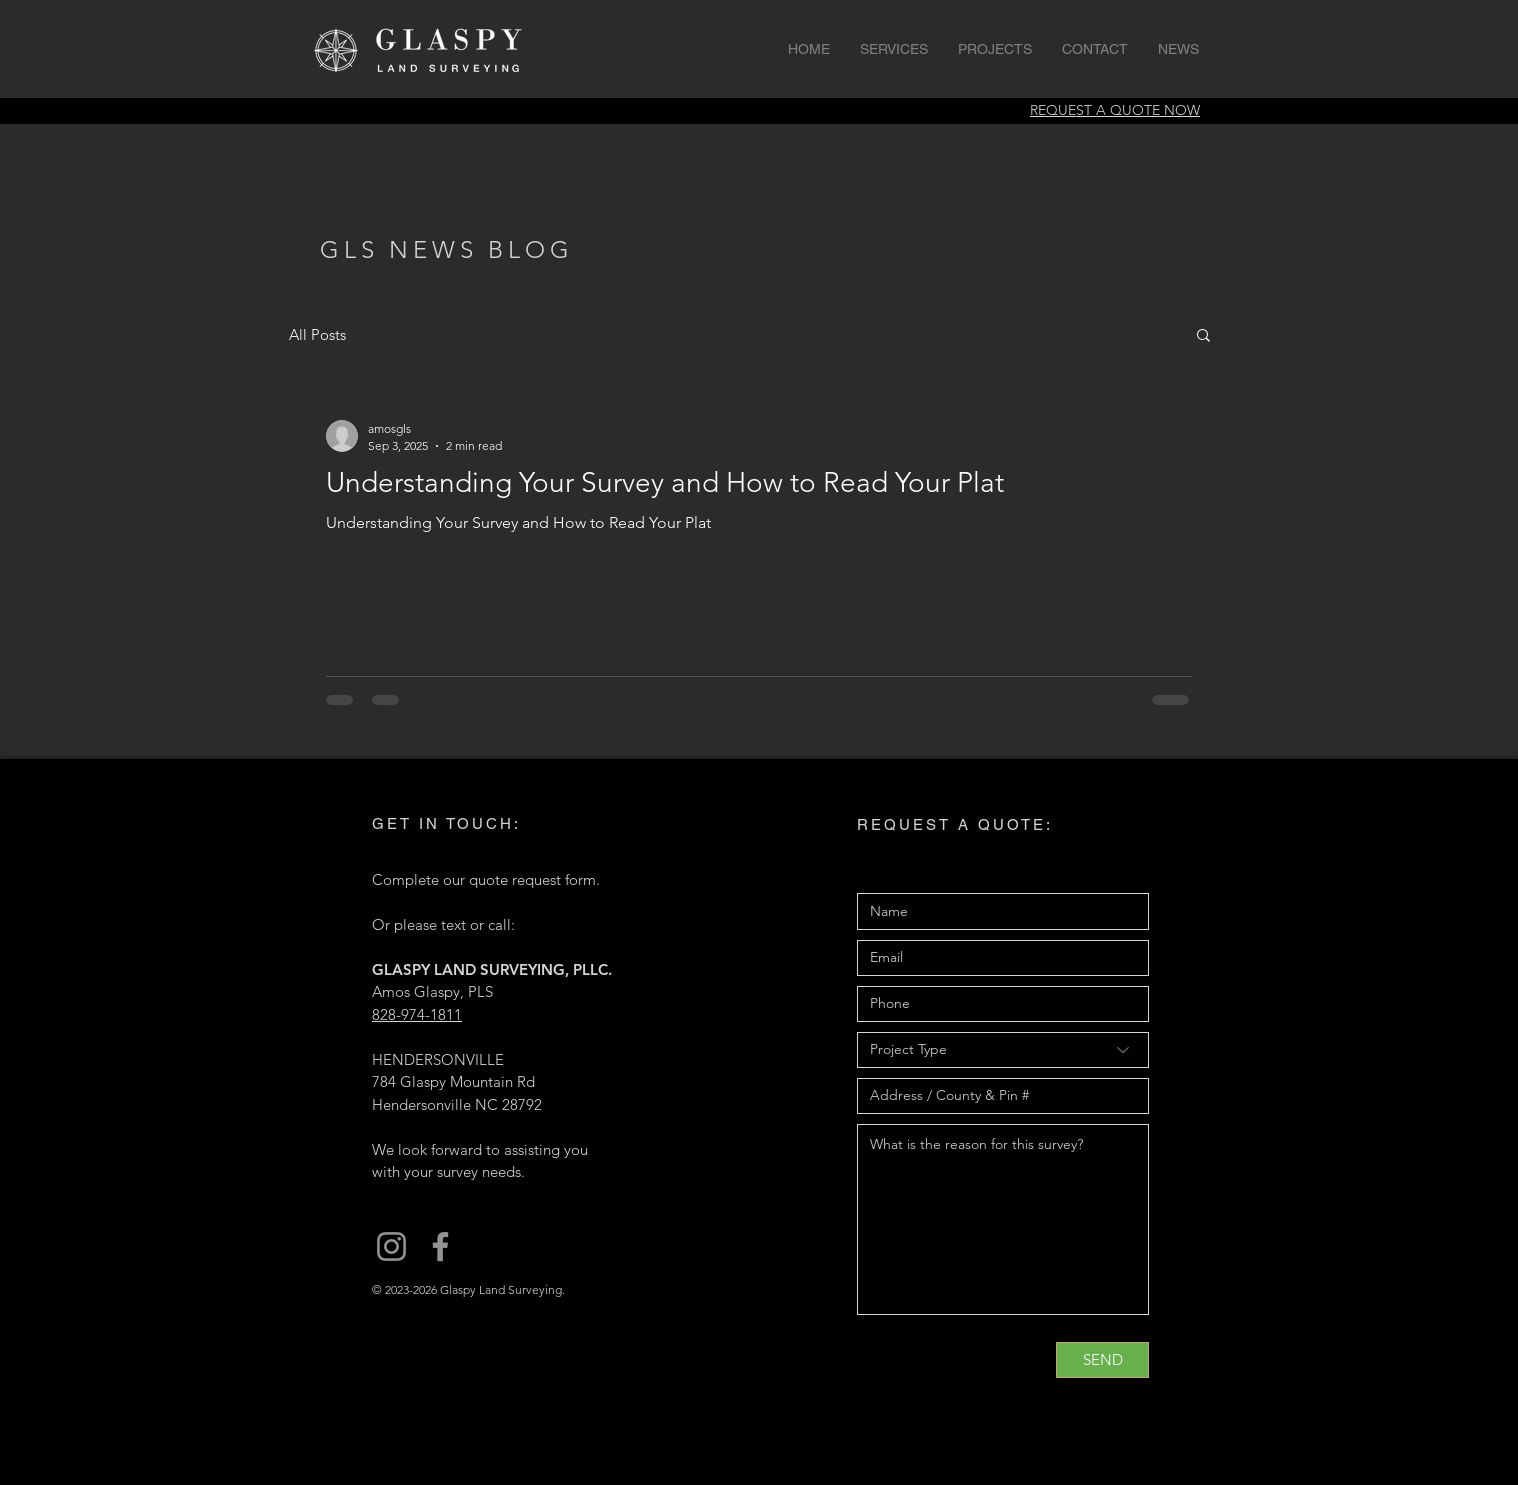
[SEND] (1102, 1360)
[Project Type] (1003, 1050)
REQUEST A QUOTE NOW (1115, 110)
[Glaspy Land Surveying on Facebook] (440, 1246)
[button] (1203, 336)
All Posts (317, 334)
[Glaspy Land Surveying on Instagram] (391, 1246)
